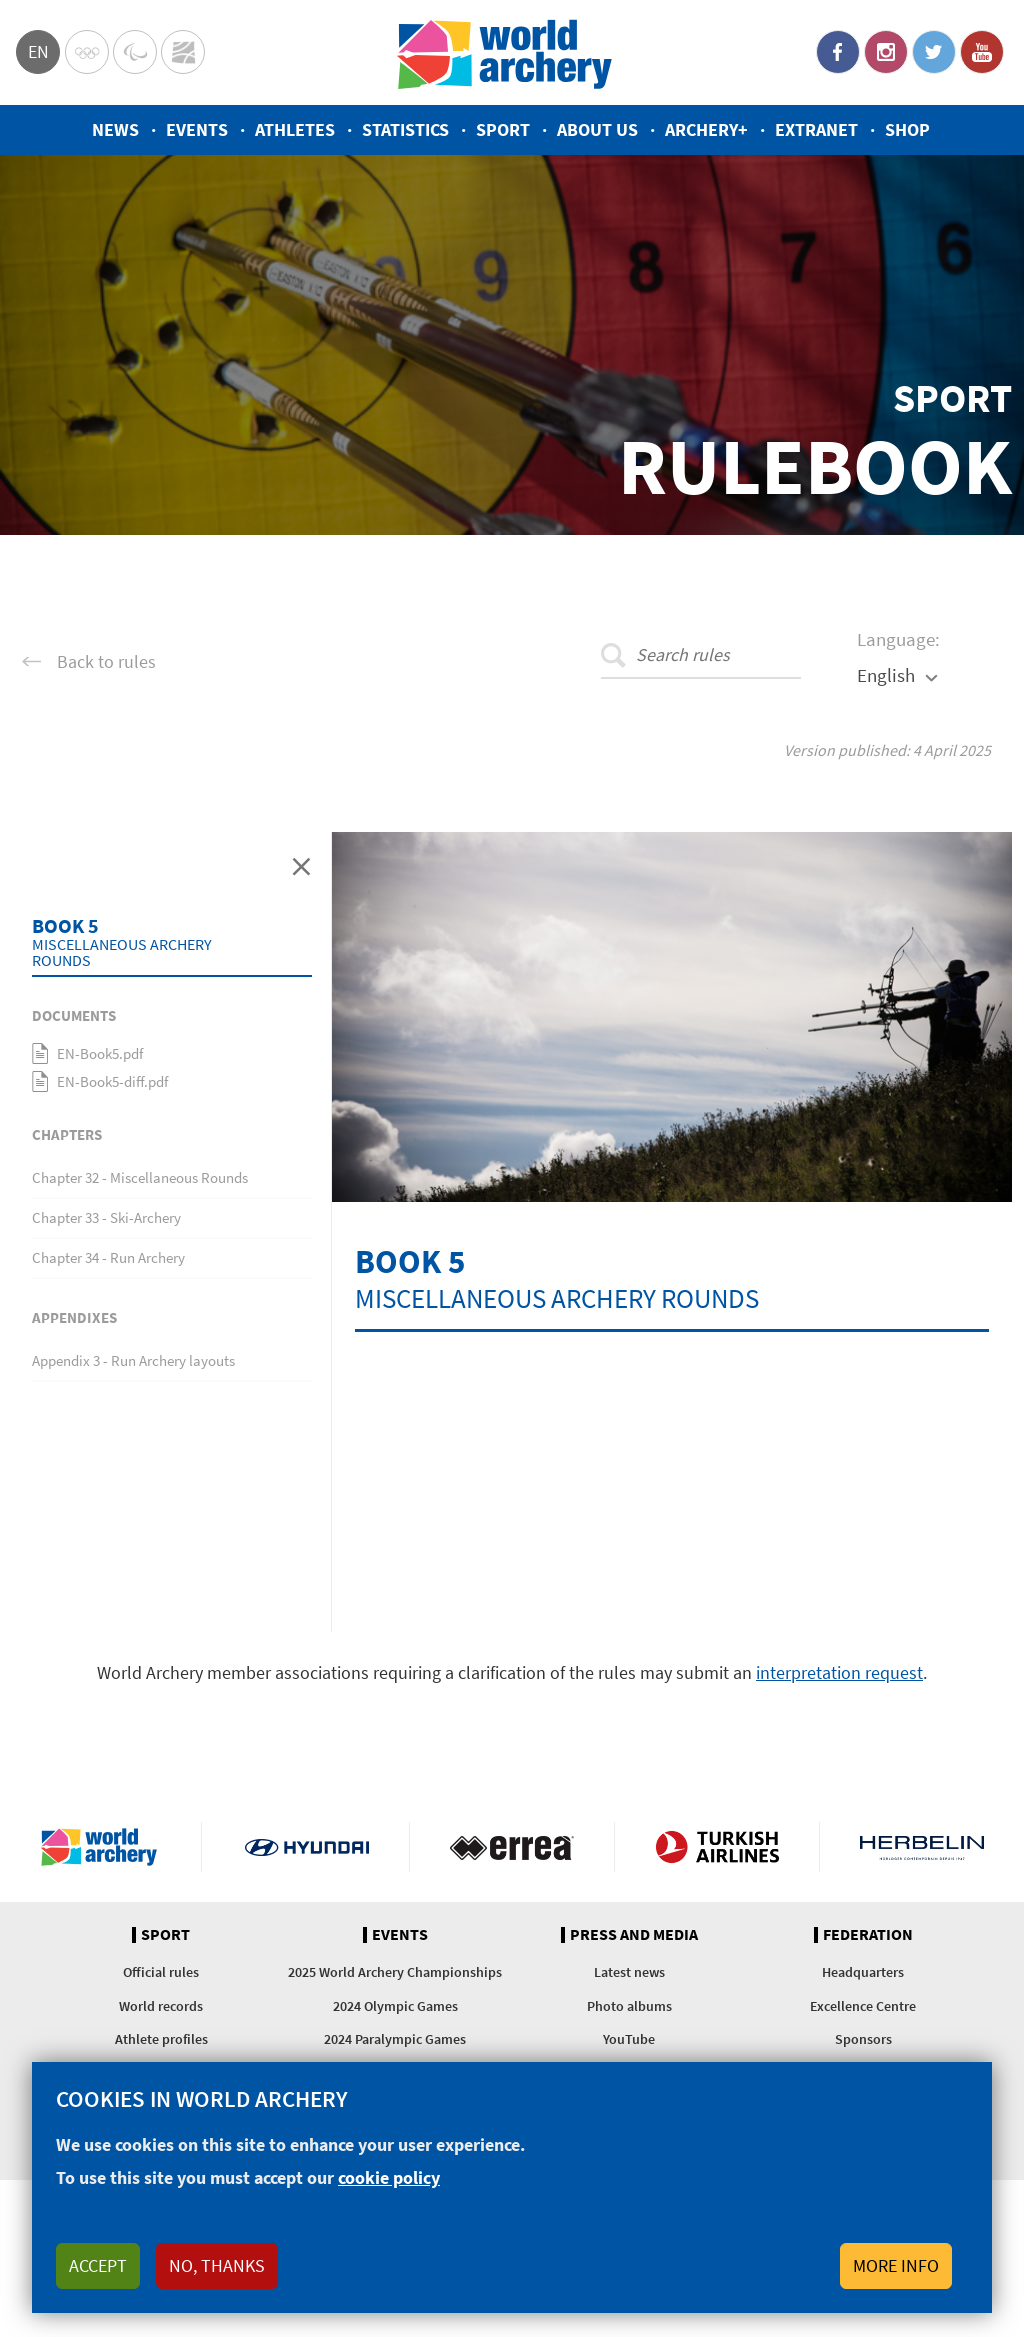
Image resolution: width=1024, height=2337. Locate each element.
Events (197, 129)
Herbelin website (922, 1847)
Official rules (161, 1972)
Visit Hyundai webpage (307, 1847)
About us (597, 129)
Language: (898, 639)
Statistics (405, 129)
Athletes (295, 129)
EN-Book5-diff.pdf (112, 1081)
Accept (98, 2265)
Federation (868, 1935)
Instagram (886, 52)
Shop (907, 129)
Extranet (816, 129)
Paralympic (135, 52)
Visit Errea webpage (512, 1847)
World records (161, 2006)
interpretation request (839, 1672)
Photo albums (629, 2006)
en (38, 51)
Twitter (934, 52)
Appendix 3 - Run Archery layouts (133, 1360)
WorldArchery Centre (183, 52)
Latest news (629, 1972)
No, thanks (217, 2265)
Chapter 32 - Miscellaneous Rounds (140, 1177)
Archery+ (706, 129)
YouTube (982, 52)
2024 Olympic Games (395, 2006)
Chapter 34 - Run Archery (108, 1257)
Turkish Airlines (717, 1847)
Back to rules (106, 662)
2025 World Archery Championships (395, 1972)
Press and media (634, 1935)
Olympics (87, 52)
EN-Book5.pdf (100, 1053)
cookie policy (389, 2177)
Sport (503, 129)
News (115, 129)
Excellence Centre (863, 2006)
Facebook (838, 52)
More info (896, 2265)
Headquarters (863, 1972)
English (886, 675)
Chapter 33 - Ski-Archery (106, 1217)
